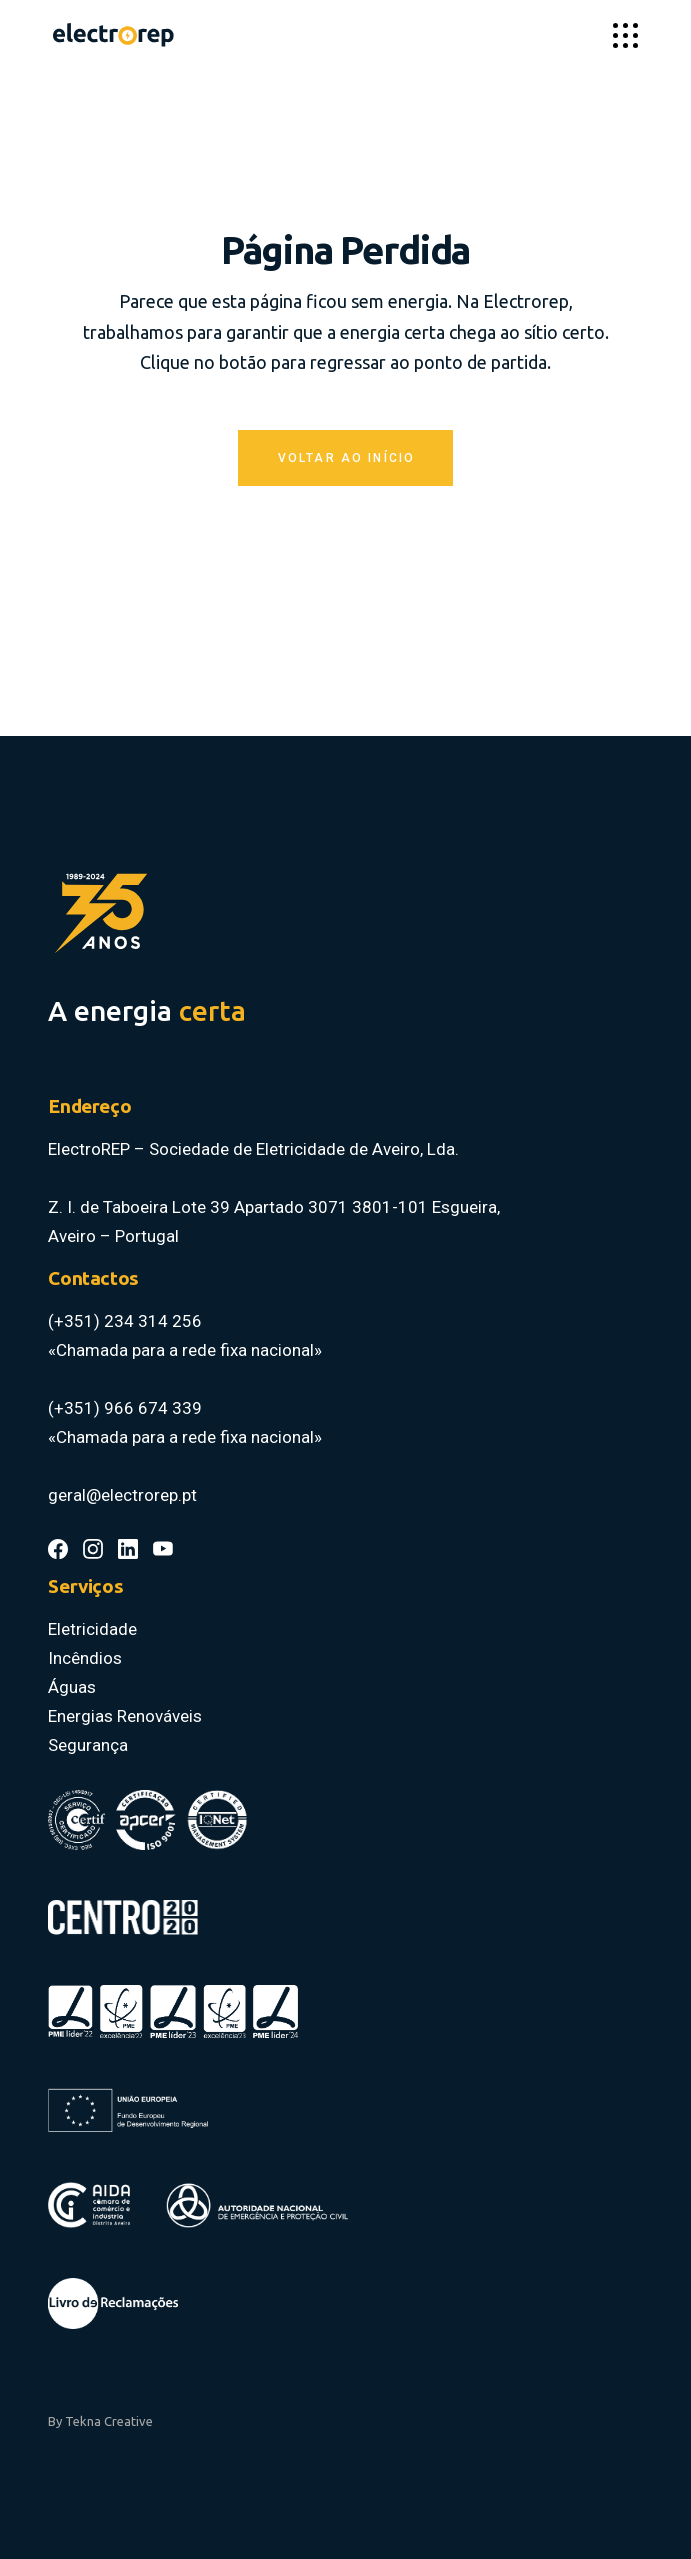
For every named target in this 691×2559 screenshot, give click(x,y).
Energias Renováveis (125, 1716)
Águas (72, 1687)
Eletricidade (92, 1629)
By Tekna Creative (100, 2421)
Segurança (88, 1745)
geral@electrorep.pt (122, 1495)
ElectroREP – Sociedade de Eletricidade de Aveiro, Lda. (255, 1149)
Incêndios (85, 1658)
